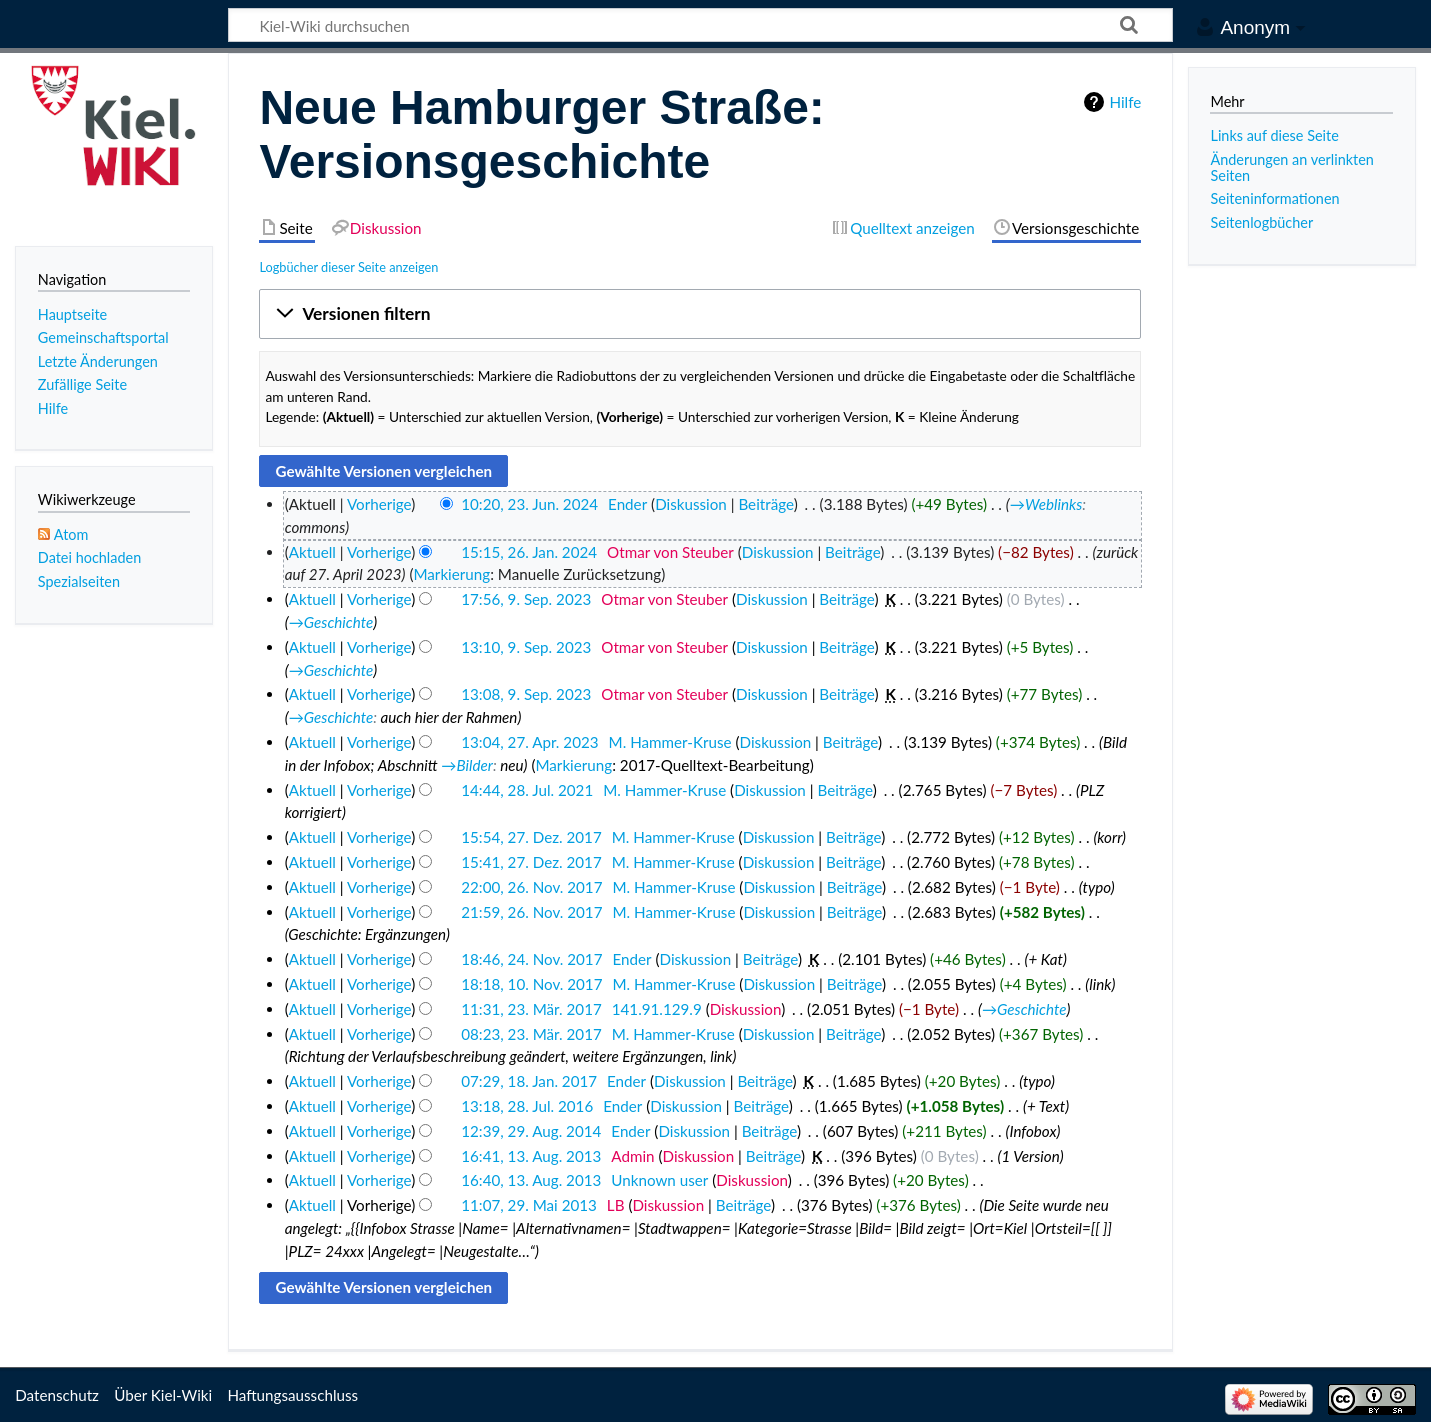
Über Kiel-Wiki (163, 1395)
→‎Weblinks (1046, 504)
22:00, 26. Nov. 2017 (531, 887)
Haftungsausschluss (292, 1395)
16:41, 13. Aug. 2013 (531, 1156)
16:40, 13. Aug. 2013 (531, 1180)
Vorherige (379, 504)
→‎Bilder (467, 765)
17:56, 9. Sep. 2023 (526, 599)
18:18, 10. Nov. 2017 (531, 984)
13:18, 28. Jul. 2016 (527, 1106)
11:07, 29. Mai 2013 (529, 1205)
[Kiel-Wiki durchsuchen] (700, 25)
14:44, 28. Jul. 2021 (527, 790)
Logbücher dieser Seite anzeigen (348, 267)
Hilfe (1125, 102)
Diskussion (691, 504)
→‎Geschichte (331, 622)
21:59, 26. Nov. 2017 (531, 912)
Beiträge (765, 504)
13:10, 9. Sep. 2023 (526, 647)
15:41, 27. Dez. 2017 (531, 862)
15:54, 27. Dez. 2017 (531, 837)
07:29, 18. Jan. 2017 (529, 1081)
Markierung (451, 574)
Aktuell (312, 552)
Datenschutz (57, 1395)
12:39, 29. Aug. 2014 (531, 1131)
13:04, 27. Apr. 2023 (529, 742)
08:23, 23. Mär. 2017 (531, 1034)
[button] (700, 314)
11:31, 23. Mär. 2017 (531, 1009)
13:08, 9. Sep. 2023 (526, 694)
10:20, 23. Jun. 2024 (529, 504)
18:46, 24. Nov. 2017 (531, 959)
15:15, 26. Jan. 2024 (529, 552)
